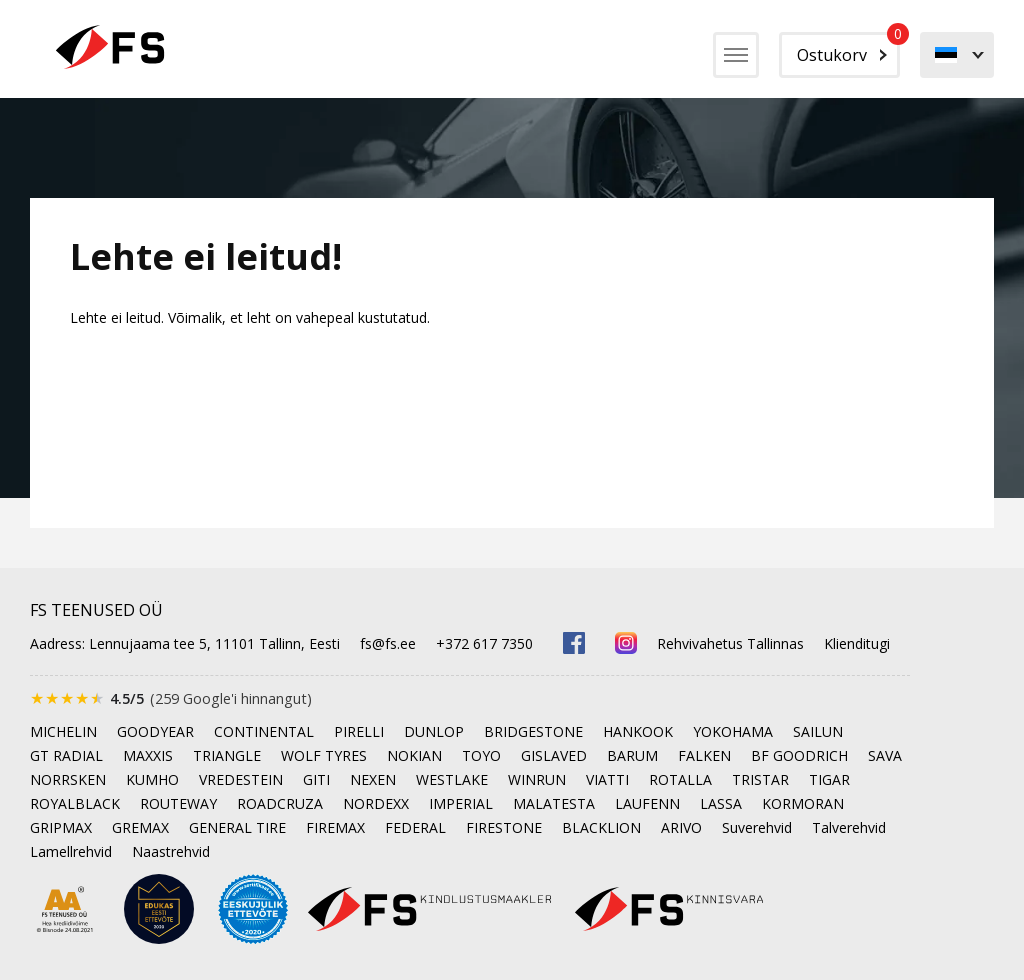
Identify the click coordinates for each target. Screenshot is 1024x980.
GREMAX (140, 827)
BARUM (632, 755)
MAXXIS (148, 755)
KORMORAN (803, 803)
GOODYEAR (155, 731)
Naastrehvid (171, 851)
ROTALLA (680, 779)
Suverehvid (757, 827)
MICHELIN (63, 731)
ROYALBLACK (75, 803)
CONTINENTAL (264, 731)
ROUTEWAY (178, 803)
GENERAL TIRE (237, 827)
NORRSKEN (68, 779)
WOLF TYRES (324, 755)
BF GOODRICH (799, 755)
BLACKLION (601, 827)
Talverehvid (849, 827)
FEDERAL (415, 827)
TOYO (481, 755)
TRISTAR (760, 779)
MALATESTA (554, 803)
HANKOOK (638, 731)
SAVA (885, 755)
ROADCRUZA (280, 803)
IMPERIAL (461, 803)
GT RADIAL (66, 755)
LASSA (721, 803)
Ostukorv (848, 49)
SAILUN (818, 731)
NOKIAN (414, 755)
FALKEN (704, 755)
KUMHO (152, 779)
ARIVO (681, 827)
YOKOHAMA (733, 731)
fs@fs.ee (388, 643)
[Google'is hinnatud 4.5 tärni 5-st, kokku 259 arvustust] (171, 698)
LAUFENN (647, 803)
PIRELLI (359, 731)
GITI (316, 779)
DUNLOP (434, 731)
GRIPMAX (61, 827)
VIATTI (607, 779)
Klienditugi (857, 643)
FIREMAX (335, 827)
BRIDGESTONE (533, 731)
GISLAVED (554, 755)
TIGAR (829, 779)
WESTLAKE (452, 779)
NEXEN (373, 779)
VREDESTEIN (241, 779)
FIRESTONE (504, 827)
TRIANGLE (227, 755)
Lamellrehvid (71, 851)
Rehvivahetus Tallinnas (730, 643)
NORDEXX (376, 803)
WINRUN (537, 779)
